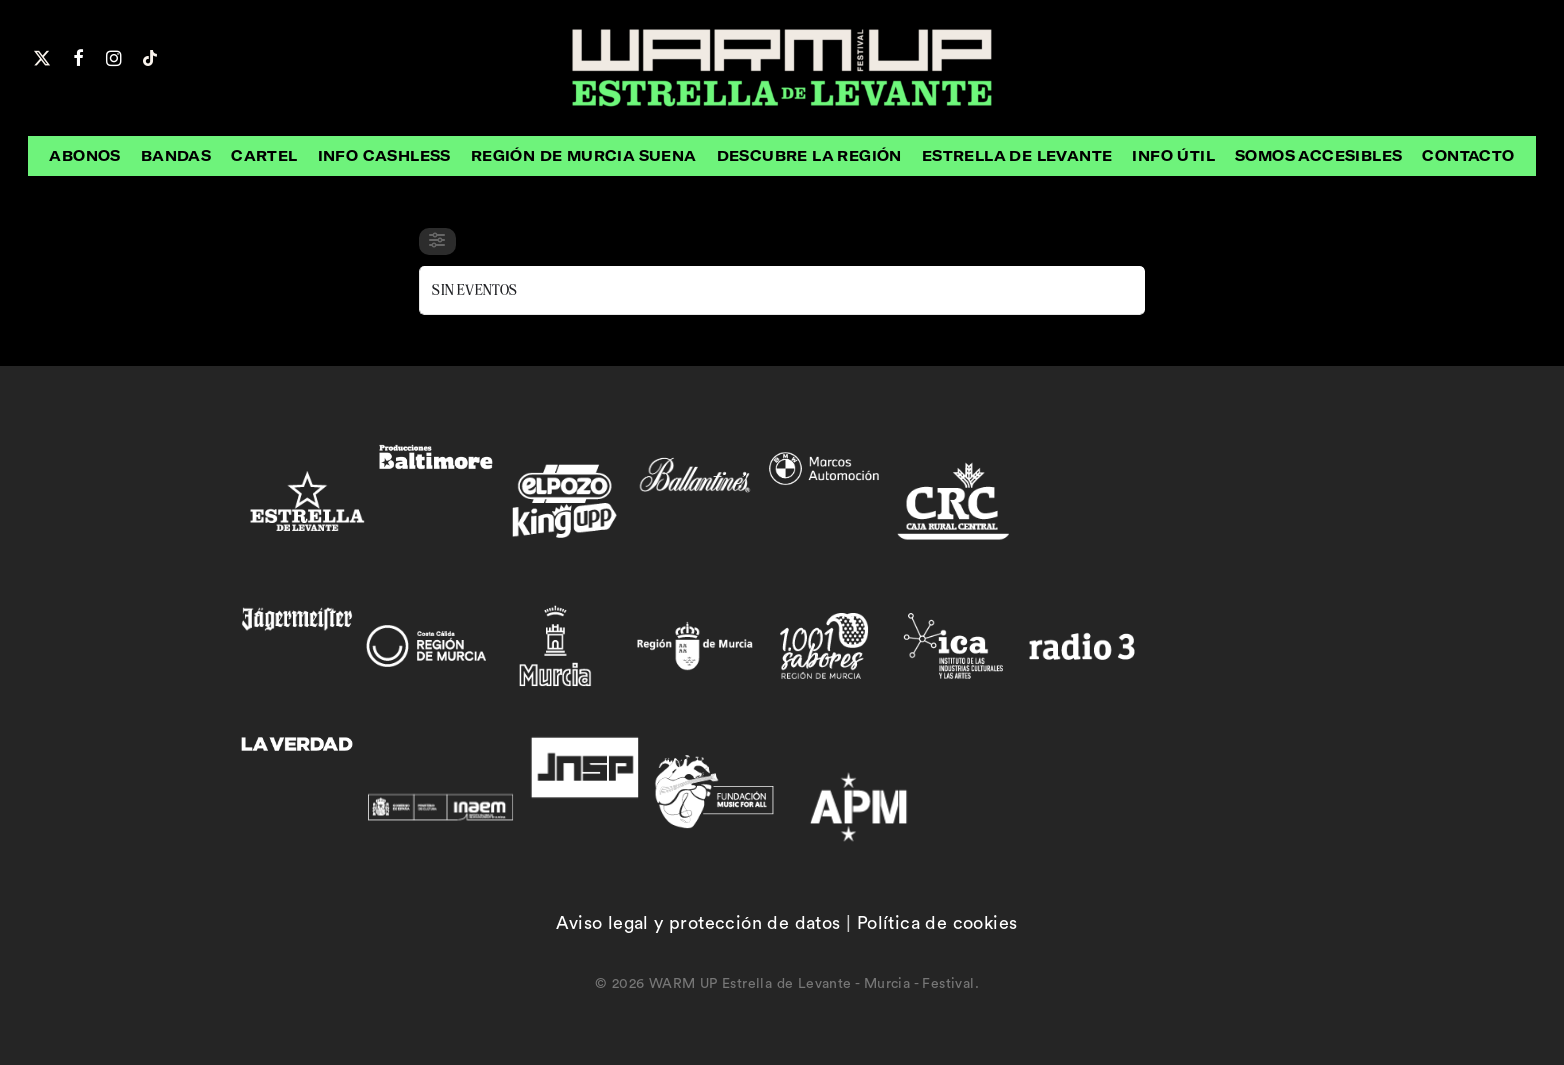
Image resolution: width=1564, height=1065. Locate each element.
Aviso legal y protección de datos (698, 923)
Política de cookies (937, 923)
